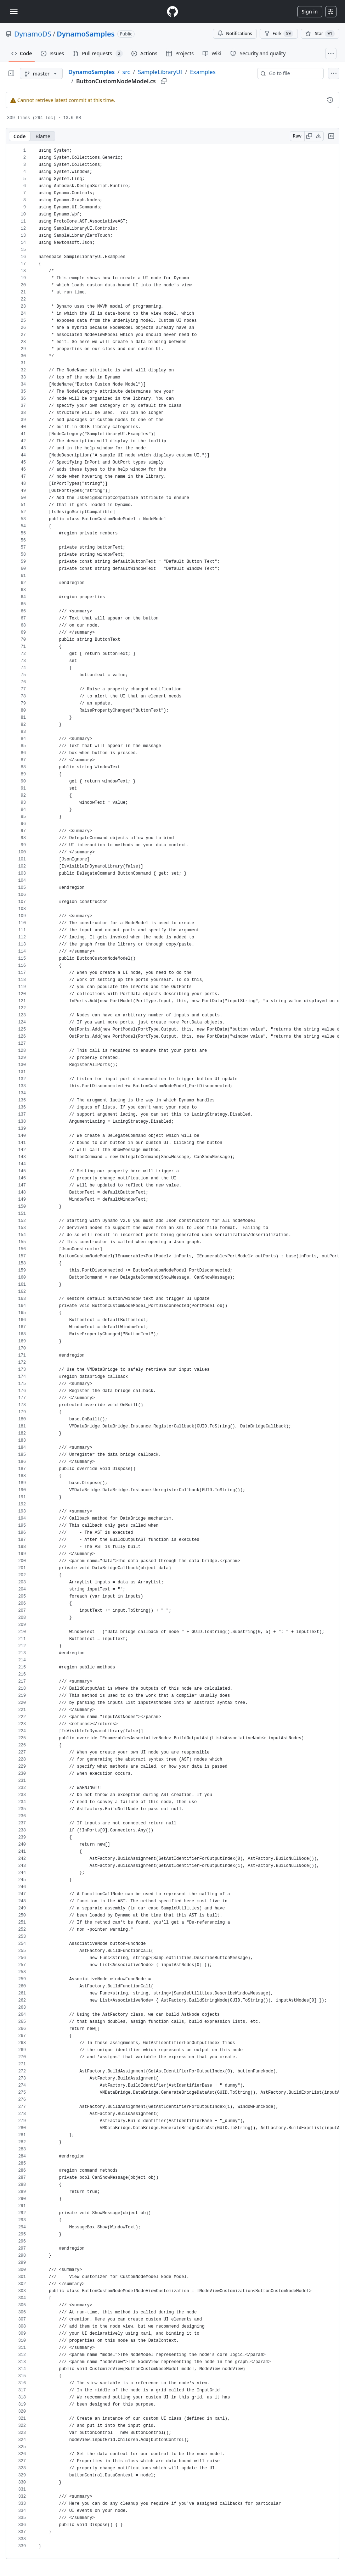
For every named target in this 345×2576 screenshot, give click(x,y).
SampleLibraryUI (160, 72)
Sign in (310, 11)
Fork (278, 33)
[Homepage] (172, 11)
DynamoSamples (85, 34)
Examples (202, 72)
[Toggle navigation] (14, 11)
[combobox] (293, 73)
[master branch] (41, 73)
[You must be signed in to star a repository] (320, 34)
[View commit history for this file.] (330, 100)
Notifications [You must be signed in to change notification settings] (234, 33)
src (126, 72)
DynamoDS (32, 34)
